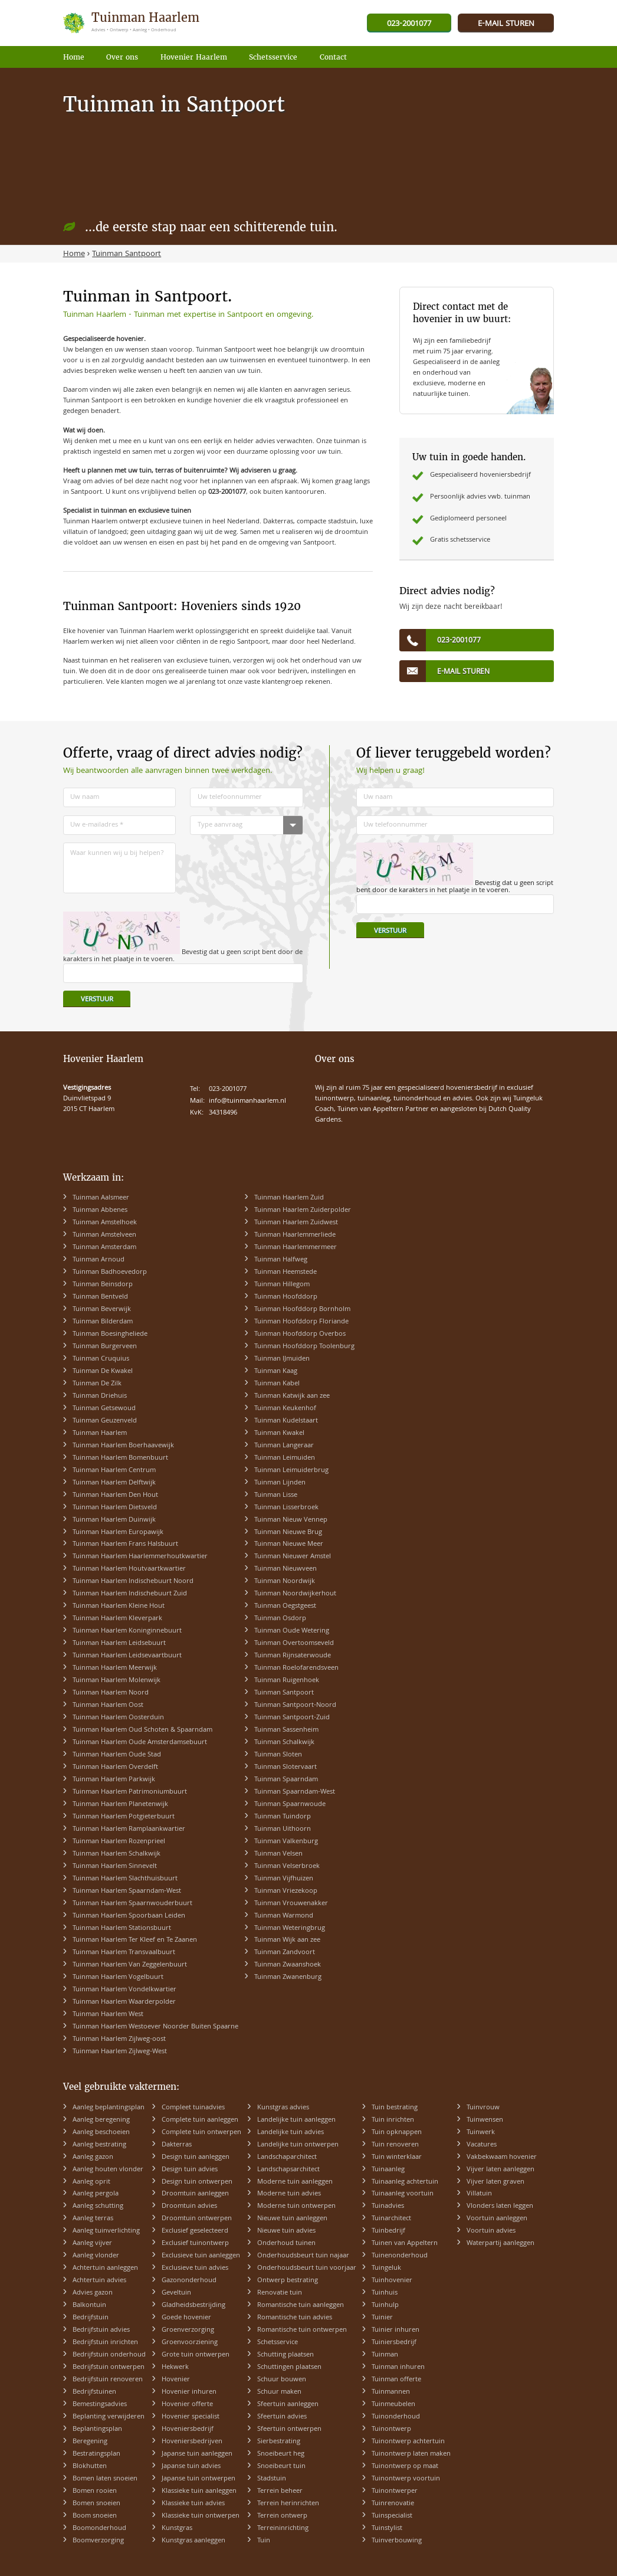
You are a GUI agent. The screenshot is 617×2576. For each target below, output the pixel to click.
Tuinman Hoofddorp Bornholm (302, 1309)
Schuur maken (279, 2392)
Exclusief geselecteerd (195, 2231)
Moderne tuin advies (289, 2194)
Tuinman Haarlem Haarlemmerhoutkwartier (140, 1556)
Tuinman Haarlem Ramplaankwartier (129, 1829)
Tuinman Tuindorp (282, 1817)
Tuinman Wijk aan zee (287, 1940)
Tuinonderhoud (396, 2417)
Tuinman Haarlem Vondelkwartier (124, 1989)
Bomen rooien (95, 2491)
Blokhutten (90, 2466)
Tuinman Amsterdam (104, 1247)
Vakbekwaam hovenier (502, 2157)
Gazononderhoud (189, 2280)
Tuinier (382, 2317)
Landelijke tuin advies (290, 2132)
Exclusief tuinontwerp (195, 2243)
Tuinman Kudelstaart (286, 1421)
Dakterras (177, 2145)
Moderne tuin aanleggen (295, 2182)
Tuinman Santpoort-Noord (295, 1705)
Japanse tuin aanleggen (197, 2454)
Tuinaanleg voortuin (403, 2194)
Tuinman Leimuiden (284, 1458)
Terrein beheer (280, 2491)
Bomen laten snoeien (105, 2479)
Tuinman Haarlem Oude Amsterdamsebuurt (140, 1742)
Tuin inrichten (393, 2120)
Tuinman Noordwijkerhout (295, 1594)
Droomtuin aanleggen (195, 2194)
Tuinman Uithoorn (282, 1829)
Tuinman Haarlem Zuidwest (296, 1222)
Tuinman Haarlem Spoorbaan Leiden (129, 1916)
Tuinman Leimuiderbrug (291, 1470)
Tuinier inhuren (395, 2330)
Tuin (263, 2540)
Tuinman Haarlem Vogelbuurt (118, 1977)
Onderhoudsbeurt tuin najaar (303, 2256)
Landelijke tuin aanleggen (296, 2120)
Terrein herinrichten (288, 2503)
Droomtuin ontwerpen (197, 2218)
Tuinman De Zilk (97, 1383)
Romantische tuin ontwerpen (302, 2330)
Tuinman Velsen (278, 1854)
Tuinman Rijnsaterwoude (292, 1655)
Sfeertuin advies (282, 2417)
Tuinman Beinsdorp (103, 1284)
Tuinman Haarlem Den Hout (115, 1495)
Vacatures (482, 2145)
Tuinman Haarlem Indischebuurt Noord (133, 1581)
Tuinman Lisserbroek (286, 1507)
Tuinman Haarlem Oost (108, 1705)
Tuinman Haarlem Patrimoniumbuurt (130, 1792)
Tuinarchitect (391, 2218)
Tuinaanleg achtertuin (405, 2182)
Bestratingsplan (96, 2454)
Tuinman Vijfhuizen (283, 1879)
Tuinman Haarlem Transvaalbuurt (124, 1952)
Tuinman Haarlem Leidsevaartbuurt (127, 1655)
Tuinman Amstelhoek (105, 1222)
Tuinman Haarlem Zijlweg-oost (119, 2039)
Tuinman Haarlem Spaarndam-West (127, 1891)
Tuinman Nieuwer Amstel (292, 1556)
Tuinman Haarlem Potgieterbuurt (124, 1817)
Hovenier (176, 2379)
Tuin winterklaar (397, 2157)
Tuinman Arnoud (98, 1260)
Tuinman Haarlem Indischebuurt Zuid (130, 1594)
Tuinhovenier (392, 2280)
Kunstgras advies (283, 2107)
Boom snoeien (95, 2516)
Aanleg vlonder (96, 2256)
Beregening (90, 2441)
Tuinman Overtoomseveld (294, 1643)
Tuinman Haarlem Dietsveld (115, 1507)
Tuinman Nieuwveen (285, 1569)
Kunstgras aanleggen (193, 2540)
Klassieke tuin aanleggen (199, 2491)
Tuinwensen (485, 2120)
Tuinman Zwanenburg (287, 1977)
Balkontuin (89, 2305)
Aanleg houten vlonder (108, 2169)
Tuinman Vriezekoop (285, 1891)
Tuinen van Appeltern (405, 2243)
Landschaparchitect (287, 2157)
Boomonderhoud (99, 2528)
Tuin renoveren (395, 2145)
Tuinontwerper (395, 2491)
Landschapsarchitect (288, 2169)
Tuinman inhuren (398, 2367)
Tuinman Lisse (275, 1495)
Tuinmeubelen (393, 2404)
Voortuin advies (491, 2231)
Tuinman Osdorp (280, 1618)
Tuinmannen (391, 2392)
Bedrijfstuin (91, 2317)
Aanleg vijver (92, 2243)
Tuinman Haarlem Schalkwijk (116, 1854)
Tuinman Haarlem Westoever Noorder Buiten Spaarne (155, 2027)
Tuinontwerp (391, 2429)
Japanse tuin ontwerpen (198, 2479)
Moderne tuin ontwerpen (296, 2206)
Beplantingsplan (97, 2429)
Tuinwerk (481, 2132)
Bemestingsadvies (100, 2404)
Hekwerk (175, 2367)
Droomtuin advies (189, 2206)
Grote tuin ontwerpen (195, 2355)
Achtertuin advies (99, 2280)
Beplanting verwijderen (109, 2417)
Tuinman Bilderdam (103, 1322)
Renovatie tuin (279, 2293)
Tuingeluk (386, 2268)
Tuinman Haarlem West (108, 2014)
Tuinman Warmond (283, 1916)
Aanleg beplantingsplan (109, 2107)
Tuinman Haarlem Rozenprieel (119, 1841)
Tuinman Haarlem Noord (111, 1693)
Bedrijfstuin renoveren (108, 2379)
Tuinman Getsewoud (104, 1408)
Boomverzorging (98, 2540)
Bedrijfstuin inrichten (105, 2342)
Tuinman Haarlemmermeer (295, 1247)
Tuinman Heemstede (285, 1272)
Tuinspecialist (392, 2516)
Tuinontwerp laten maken (411, 2454)
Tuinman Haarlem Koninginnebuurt (127, 1631)
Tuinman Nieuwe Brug (288, 1532)
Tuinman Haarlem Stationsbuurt (122, 1928)
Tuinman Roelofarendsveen (296, 1668)
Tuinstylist (387, 2528)
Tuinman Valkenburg (286, 1841)
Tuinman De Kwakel (103, 1371)
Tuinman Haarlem (100, 1433)
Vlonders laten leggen (500, 2206)
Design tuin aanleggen (195, 2157)
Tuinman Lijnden (280, 1483)
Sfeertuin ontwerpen (289, 2429)
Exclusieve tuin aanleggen (201, 2256)
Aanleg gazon (93, 2157)
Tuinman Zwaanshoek (287, 1965)
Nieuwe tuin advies (286, 2231)
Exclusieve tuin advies (195, 2268)
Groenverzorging (188, 2330)
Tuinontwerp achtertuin (408, 2441)
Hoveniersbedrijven (192, 2441)
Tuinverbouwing (397, 2540)
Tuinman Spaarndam (286, 1779)
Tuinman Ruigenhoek (286, 1680)
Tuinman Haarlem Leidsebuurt (119, 1643)
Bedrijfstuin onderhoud (109, 2355)
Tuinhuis (385, 2293)
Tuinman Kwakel (279, 1433)
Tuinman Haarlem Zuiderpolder (302, 1210)
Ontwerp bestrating (287, 2280)
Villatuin (479, 2194)
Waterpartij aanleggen (500, 2243)
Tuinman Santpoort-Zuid (292, 1717)
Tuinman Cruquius (101, 1359)
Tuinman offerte (396, 2379)
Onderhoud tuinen (286, 2243)
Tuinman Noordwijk (284, 1581)
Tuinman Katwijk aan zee (292, 1396)
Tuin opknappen (397, 2132)
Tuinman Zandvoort (284, 1952)
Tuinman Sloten (278, 1755)
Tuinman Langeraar (284, 1445)
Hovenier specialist (190, 2417)
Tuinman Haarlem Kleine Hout (119, 1606)
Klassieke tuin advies (193, 2503)
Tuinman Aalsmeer (101, 1198)
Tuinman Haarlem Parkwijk (114, 1779)
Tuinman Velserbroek (287, 1866)
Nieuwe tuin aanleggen (292, 2218)
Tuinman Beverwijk (102, 1309)
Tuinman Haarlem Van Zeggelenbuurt (130, 1965)
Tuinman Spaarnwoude (290, 1804)
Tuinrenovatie (393, 2503)
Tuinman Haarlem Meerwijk (115, 1668)
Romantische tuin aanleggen (300, 2305)
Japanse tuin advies (191, 2466)
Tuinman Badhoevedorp (110, 1272)
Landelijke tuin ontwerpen (298, 2145)
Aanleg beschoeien (101, 2132)
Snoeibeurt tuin (281, 2466)
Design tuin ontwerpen (197, 2182)
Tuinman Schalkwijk (284, 1742)
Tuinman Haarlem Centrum (114, 1470)
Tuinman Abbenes (100, 1210)
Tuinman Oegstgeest (285, 1606)
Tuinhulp (385, 2305)
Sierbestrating (278, 2441)
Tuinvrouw (483, 2107)
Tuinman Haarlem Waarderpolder (124, 2002)
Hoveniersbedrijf (188, 2429)
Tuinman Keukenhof (285, 1408)
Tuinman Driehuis (100, 1396)
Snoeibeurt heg (280, 2454)
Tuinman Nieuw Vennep (290, 1520)
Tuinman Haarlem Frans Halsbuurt (125, 1544)
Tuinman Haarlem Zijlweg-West (120, 2051)
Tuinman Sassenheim (286, 1730)
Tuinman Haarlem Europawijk (118, 1532)
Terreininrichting (282, 2528)
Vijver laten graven (495, 2182)
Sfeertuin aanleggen (288, 2404)
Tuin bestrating (395, 2107)
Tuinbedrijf (388, 2231)
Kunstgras (177, 2528)
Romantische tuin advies (294, 2317)
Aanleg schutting (98, 2206)
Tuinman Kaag (275, 1371)
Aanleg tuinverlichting (106, 2231)
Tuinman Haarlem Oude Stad (117, 1755)
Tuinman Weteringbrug (289, 1928)
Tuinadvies (388, 2206)
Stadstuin (271, 2479)
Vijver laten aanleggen (500, 2169)
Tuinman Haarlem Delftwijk (114, 1483)
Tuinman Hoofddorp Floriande (301, 1322)
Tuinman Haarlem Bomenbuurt (120, 1458)
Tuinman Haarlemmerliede (295, 1235)
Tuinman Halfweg (280, 1260)
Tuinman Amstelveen (104, 1235)
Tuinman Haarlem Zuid (289, 1198)
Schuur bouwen (281, 2379)
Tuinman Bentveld (100, 1297)
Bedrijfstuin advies (101, 2330)
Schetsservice (277, 2342)
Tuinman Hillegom (282, 1284)
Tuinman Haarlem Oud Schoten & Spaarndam (142, 1730)
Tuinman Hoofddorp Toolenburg (304, 1346)
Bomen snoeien (96, 2503)
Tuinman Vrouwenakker (291, 1903)
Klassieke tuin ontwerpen (200, 2516)
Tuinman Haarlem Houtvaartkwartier (129, 1569)
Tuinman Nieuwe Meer (288, 1544)
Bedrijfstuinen (94, 2392)
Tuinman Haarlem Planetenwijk (120, 1804)
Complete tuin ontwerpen (201, 2132)
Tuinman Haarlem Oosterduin (118, 1717)
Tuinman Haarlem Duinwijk (114, 1520)
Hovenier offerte (187, 2404)
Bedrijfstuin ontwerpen (109, 2367)
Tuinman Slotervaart (285, 1767)
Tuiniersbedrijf (394, 2342)
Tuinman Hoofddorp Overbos (300, 1334)
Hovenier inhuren (189, 2392)
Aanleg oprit (91, 2182)
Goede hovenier (186, 2317)
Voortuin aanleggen (497, 2218)
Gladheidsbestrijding (193, 2305)
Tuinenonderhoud (400, 2256)
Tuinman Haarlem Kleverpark (117, 1618)
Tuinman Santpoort (284, 1693)
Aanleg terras (93, 2218)
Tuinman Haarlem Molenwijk (116, 1680)
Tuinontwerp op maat (405, 2466)
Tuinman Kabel (277, 1383)
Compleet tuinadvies (193, 2107)
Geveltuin (176, 2293)
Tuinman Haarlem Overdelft (115, 1767)
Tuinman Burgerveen (105, 1346)
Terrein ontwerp (282, 2516)
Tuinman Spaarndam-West (294, 1792)
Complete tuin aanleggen (200, 2120)
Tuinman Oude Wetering (291, 1631)
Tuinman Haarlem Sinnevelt (115, 1866)
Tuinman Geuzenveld (105, 1421)
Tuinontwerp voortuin (406, 2479)
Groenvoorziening (190, 2342)
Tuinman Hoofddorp (285, 1297)
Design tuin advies (190, 2169)
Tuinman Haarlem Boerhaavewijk (123, 1445)
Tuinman (385, 2355)
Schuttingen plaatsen (289, 2367)
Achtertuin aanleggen (105, 2268)
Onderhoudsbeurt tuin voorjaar (306, 2268)
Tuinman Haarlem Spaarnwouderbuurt (132, 1903)
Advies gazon (93, 2293)
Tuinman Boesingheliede (110, 1334)
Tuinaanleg (388, 2169)
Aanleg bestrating (99, 2145)
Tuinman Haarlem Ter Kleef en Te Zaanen (135, 1940)
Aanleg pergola (96, 2194)
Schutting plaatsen (285, 2355)
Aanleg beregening (101, 2120)
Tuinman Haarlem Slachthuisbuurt (125, 1879)
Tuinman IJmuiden (282, 1359)
